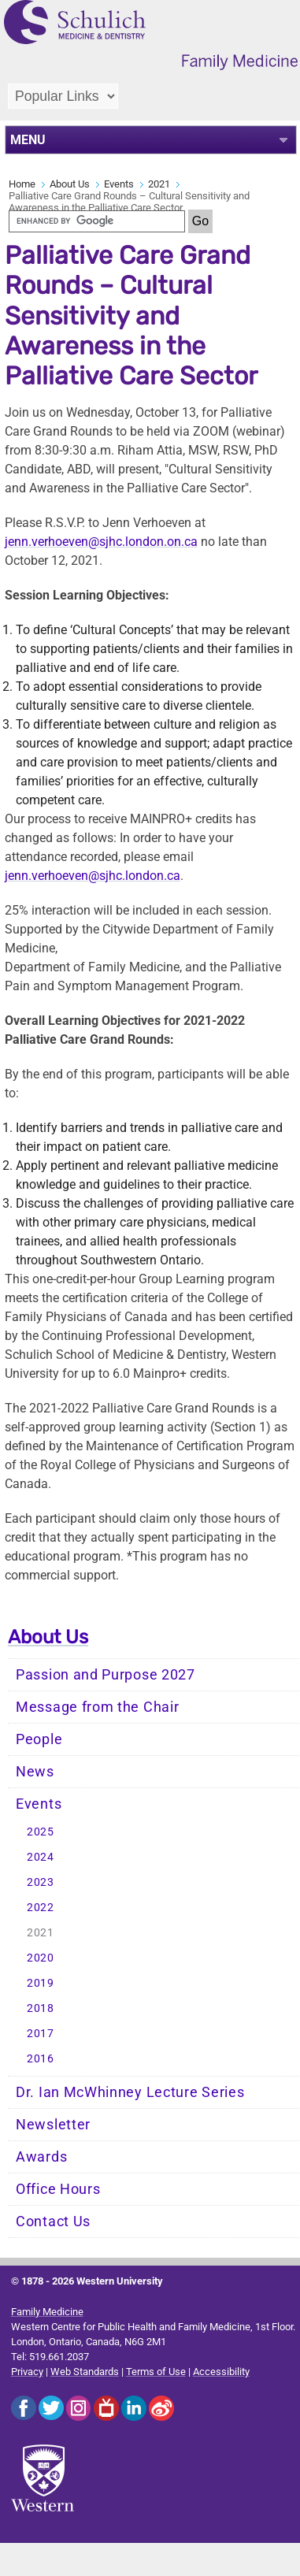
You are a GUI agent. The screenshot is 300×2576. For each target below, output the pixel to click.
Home (22, 184)
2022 (40, 1907)
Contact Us (53, 2221)
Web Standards (84, 2371)
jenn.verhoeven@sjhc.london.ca (92, 875)
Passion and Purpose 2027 (105, 1675)
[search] (97, 221)
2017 (40, 2033)
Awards (41, 2157)
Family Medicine (47, 2312)
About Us (70, 184)
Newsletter (53, 2124)
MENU (28, 139)
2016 (40, 2059)
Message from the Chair (97, 1707)
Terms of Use (156, 2371)
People (39, 1739)
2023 (40, 1882)
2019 (40, 1983)
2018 (40, 2008)
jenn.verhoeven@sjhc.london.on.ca (101, 541)
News (35, 1772)
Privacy (27, 2371)
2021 (159, 184)
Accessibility (221, 2371)
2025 (40, 1832)
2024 (40, 1857)
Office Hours (58, 2189)
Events (119, 184)
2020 (40, 1958)
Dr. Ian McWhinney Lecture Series (130, 2092)
